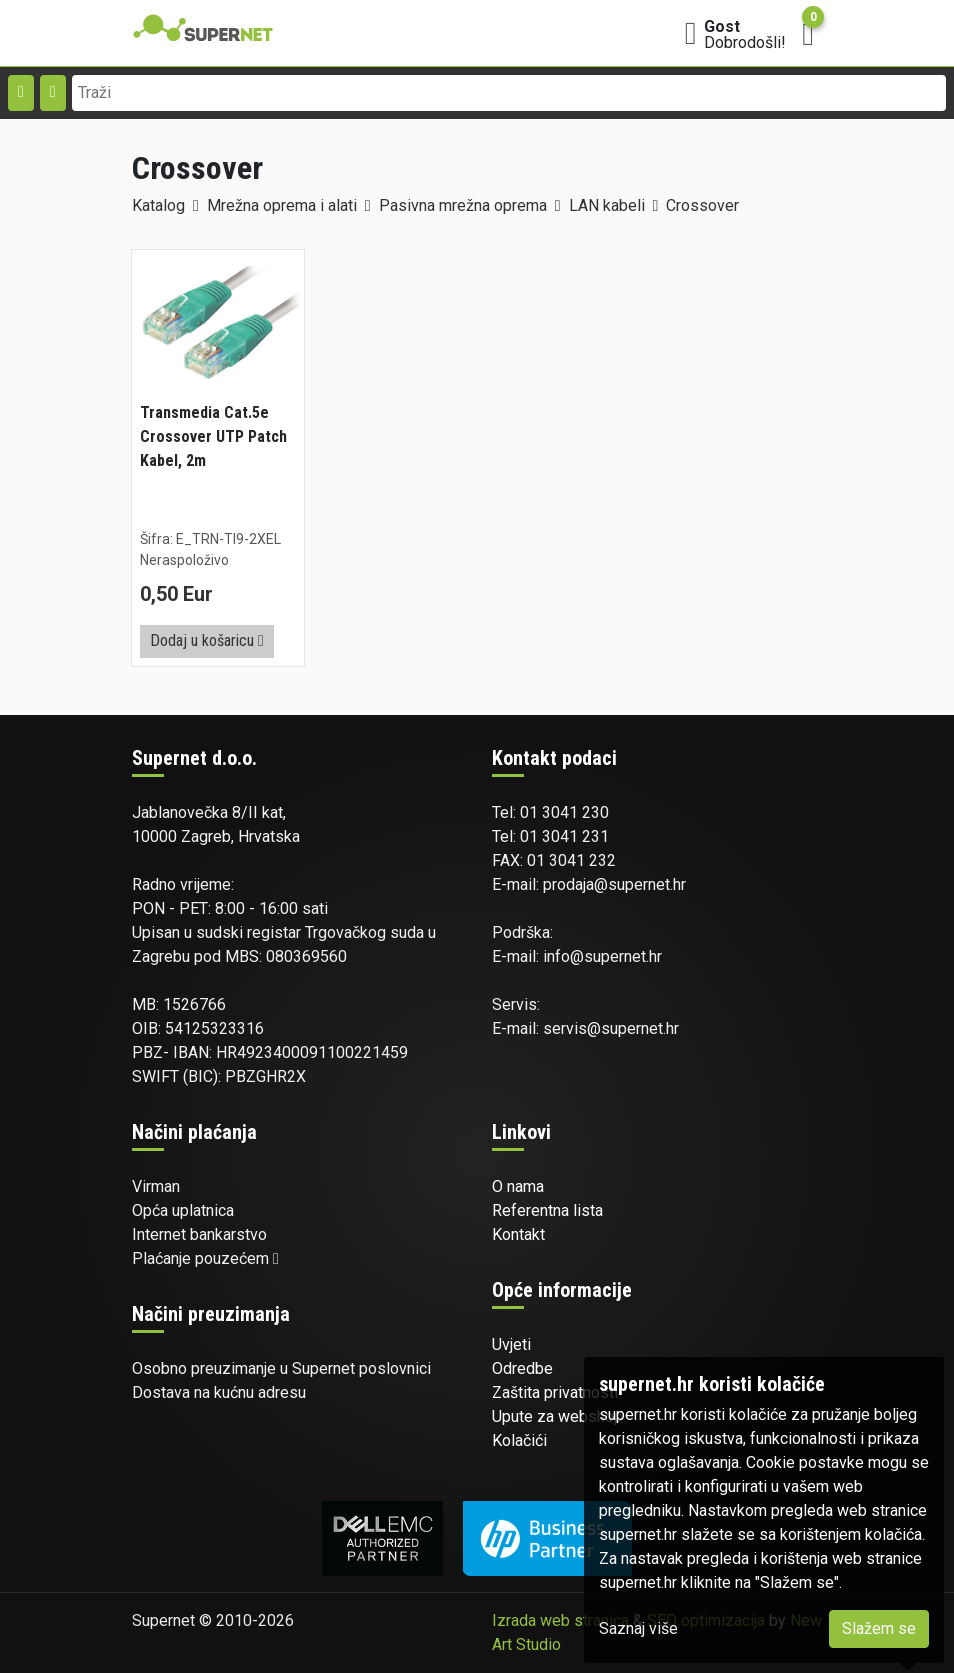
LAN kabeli (607, 205)
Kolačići (519, 1440)
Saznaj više (638, 1628)
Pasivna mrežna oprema (463, 205)
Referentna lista (547, 1210)
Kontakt (518, 1234)
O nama (518, 1186)
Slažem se (879, 1628)
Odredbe (522, 1368)
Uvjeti (511, 1344)
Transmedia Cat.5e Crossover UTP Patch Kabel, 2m (213, 436)
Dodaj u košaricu (207, 640)
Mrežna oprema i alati (282, 205)
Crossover (702, 205)
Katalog (158, 205)
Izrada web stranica (560, 1620)
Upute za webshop (557, 1416)
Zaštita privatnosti (555, 1392)
